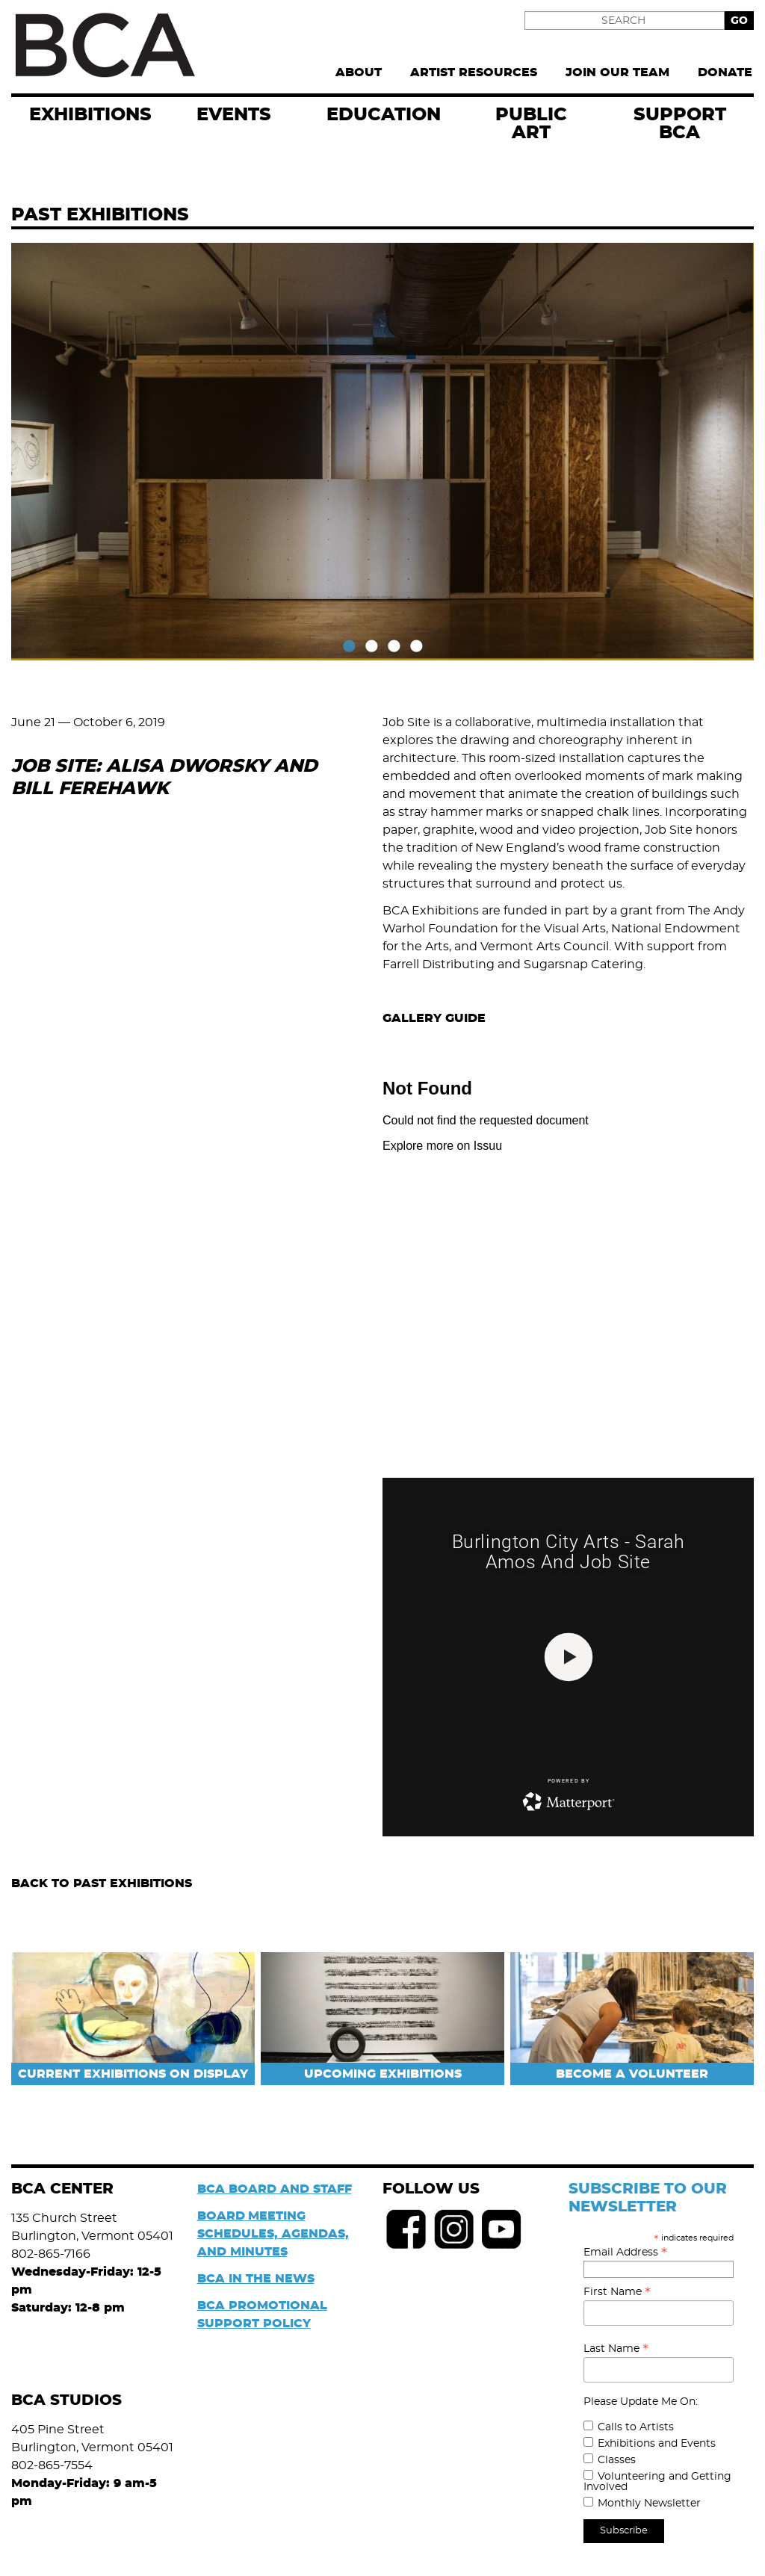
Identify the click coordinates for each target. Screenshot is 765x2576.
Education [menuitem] (383, 115)
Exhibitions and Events (657, 2444)
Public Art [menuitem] (531, 124)
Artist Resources (473, 72)
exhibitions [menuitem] (90, 115)
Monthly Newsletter (649, 2503)
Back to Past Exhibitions (101, 1883)
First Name (617, 2292)
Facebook (406, 2229)
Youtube (502, 2229)
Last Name (615, 2349)
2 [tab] (371, 647)
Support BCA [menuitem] (680, 124)
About (358, 72)
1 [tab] (348, 647)
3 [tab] (393, 647)
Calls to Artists (636, 2427)
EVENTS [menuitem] (233, 115)
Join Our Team (617, 72)
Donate (725, 72)
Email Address (625, 2252)
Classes (617, 2460)
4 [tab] (416, 647)
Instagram (454, 2229)
